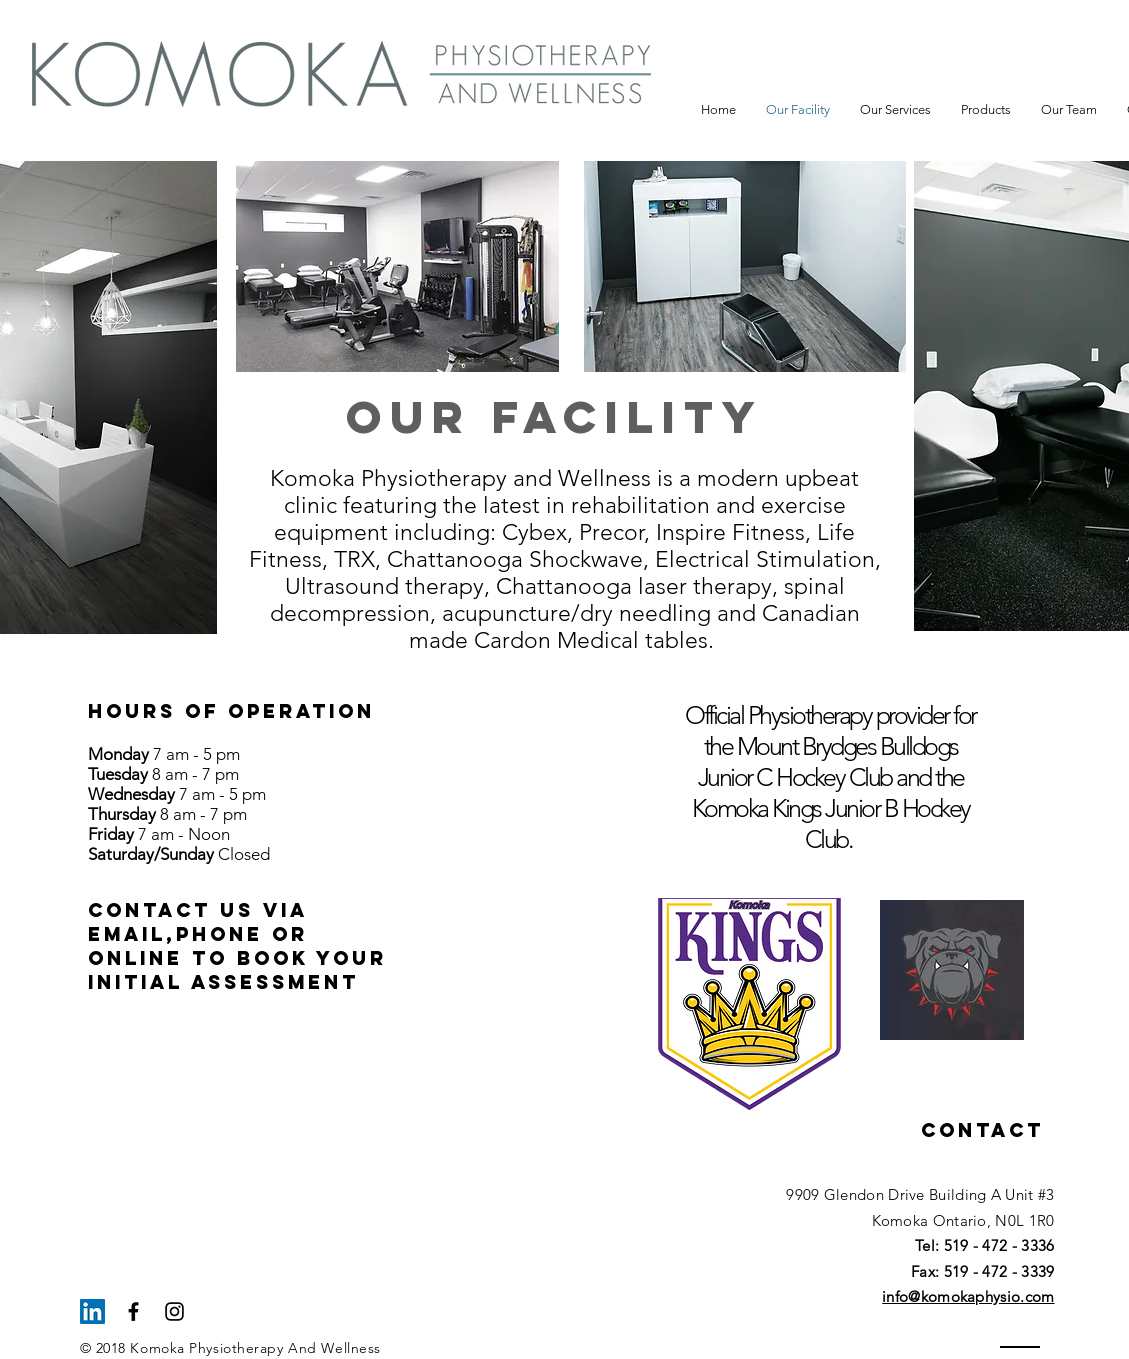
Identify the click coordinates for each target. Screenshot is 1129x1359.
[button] (895, 110)
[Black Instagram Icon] (174, 1311)
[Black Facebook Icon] (133, 1311)
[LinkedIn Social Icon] (92, 1311)
